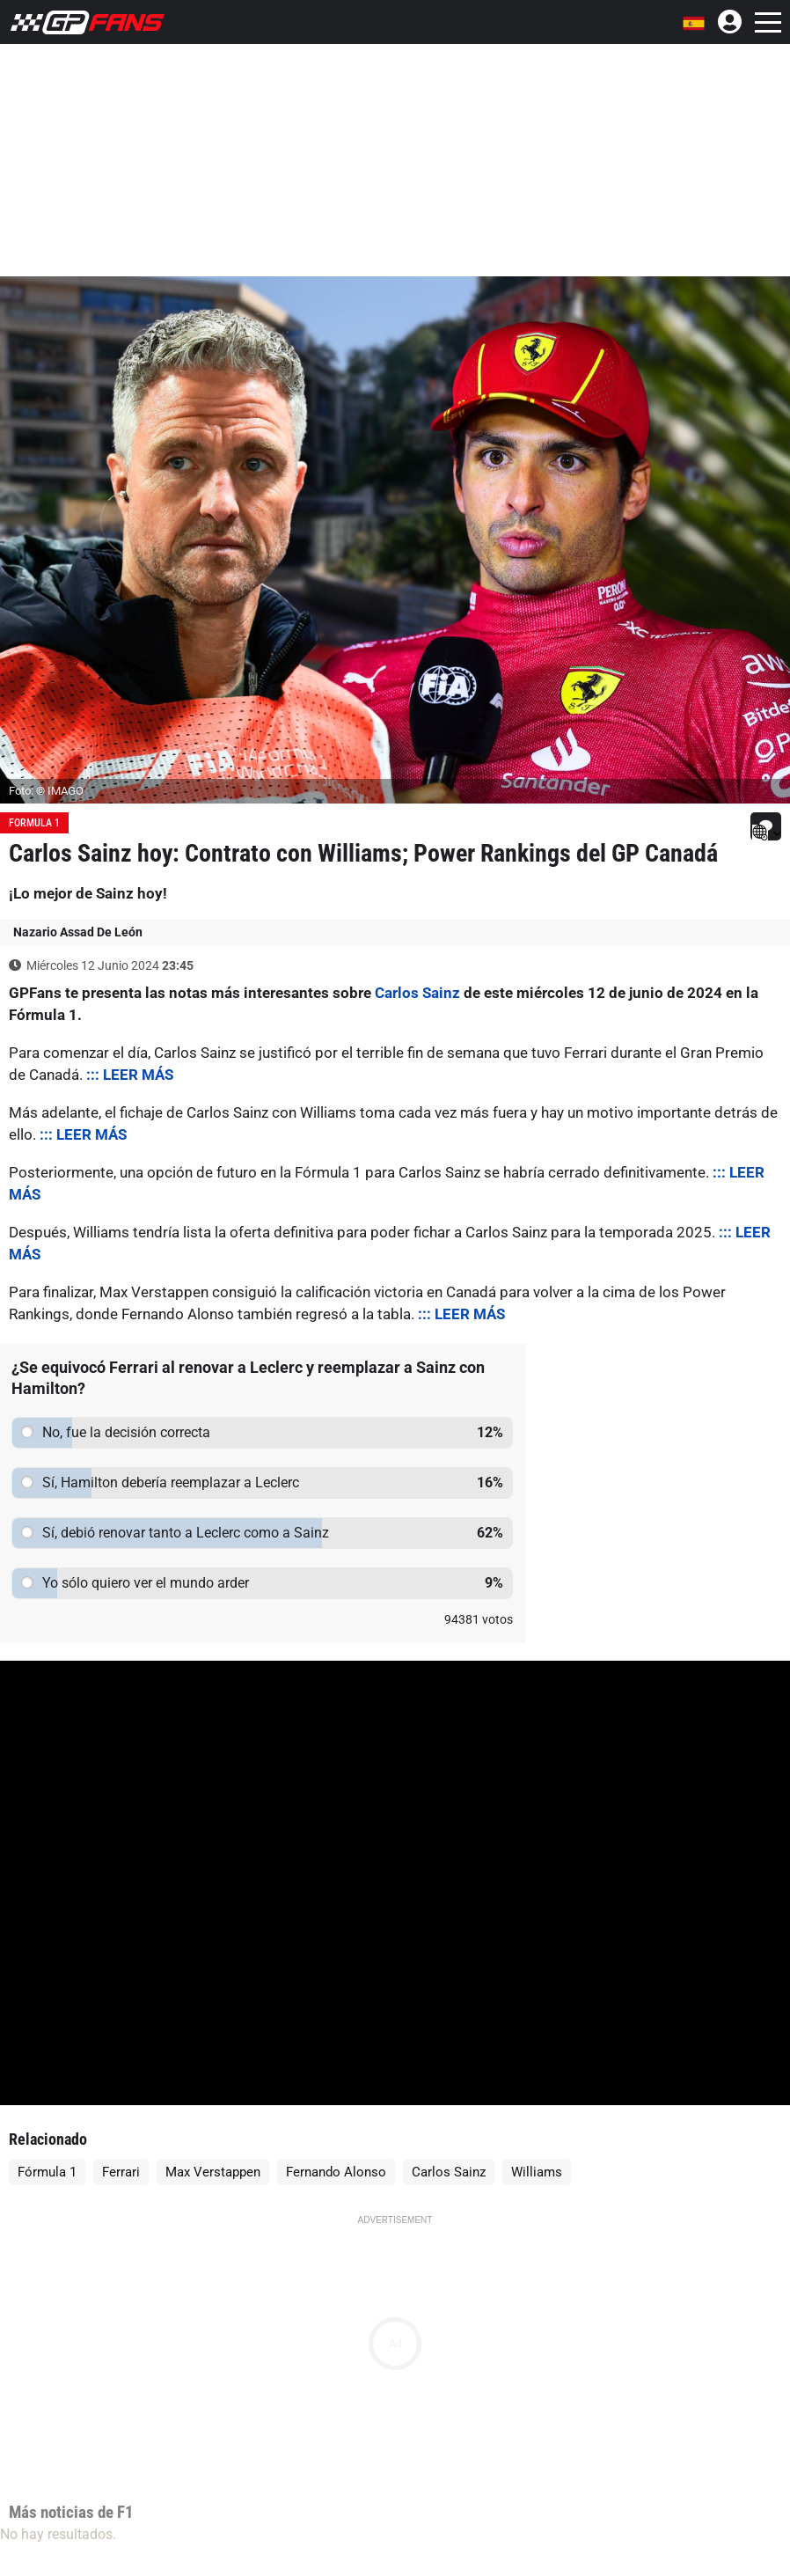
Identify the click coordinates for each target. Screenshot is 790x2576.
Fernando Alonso (336, 2172)
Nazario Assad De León (78, 932)
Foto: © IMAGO (46, 790)
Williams (536, 2172)
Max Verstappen (212, 2172)
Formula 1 (34, 823)
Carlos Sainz (417, 993)
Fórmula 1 (47, 2172)
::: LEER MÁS (129, 1074)
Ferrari (121, 2172)
